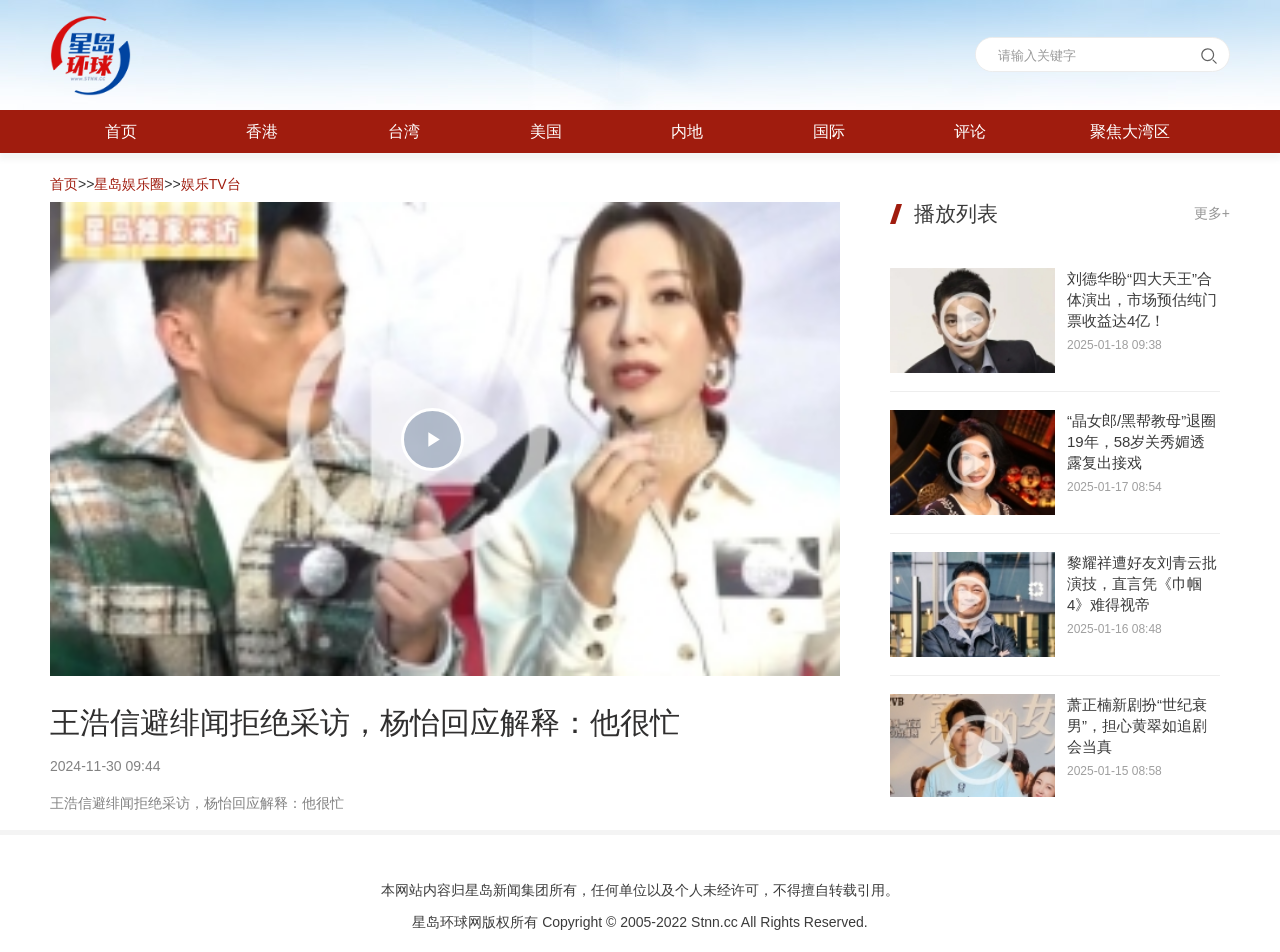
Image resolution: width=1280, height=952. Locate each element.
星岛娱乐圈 (129, 184)
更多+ (1212, 213)
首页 (64, 184)
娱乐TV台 (211, 184)
